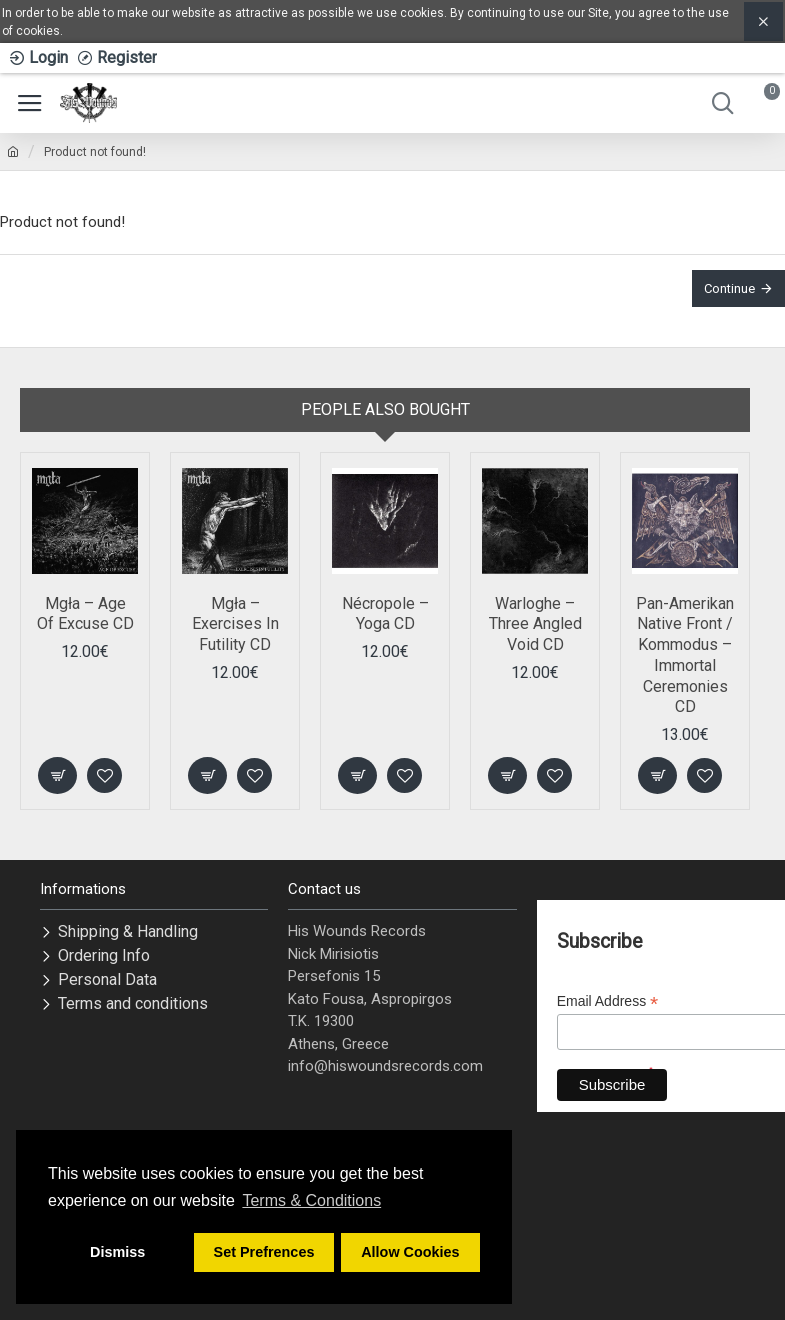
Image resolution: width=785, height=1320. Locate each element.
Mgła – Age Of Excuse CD (85, 614)
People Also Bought (385, 409)
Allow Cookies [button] (410, 1252)
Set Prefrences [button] (264, 1252)
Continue (729, 288)
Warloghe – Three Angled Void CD (535, 624)
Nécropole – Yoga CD (385, 614)
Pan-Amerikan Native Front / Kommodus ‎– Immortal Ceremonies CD (685, 655)
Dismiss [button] (117, 1252)
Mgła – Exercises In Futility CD (235, 624)
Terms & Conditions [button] (311, 1200)
